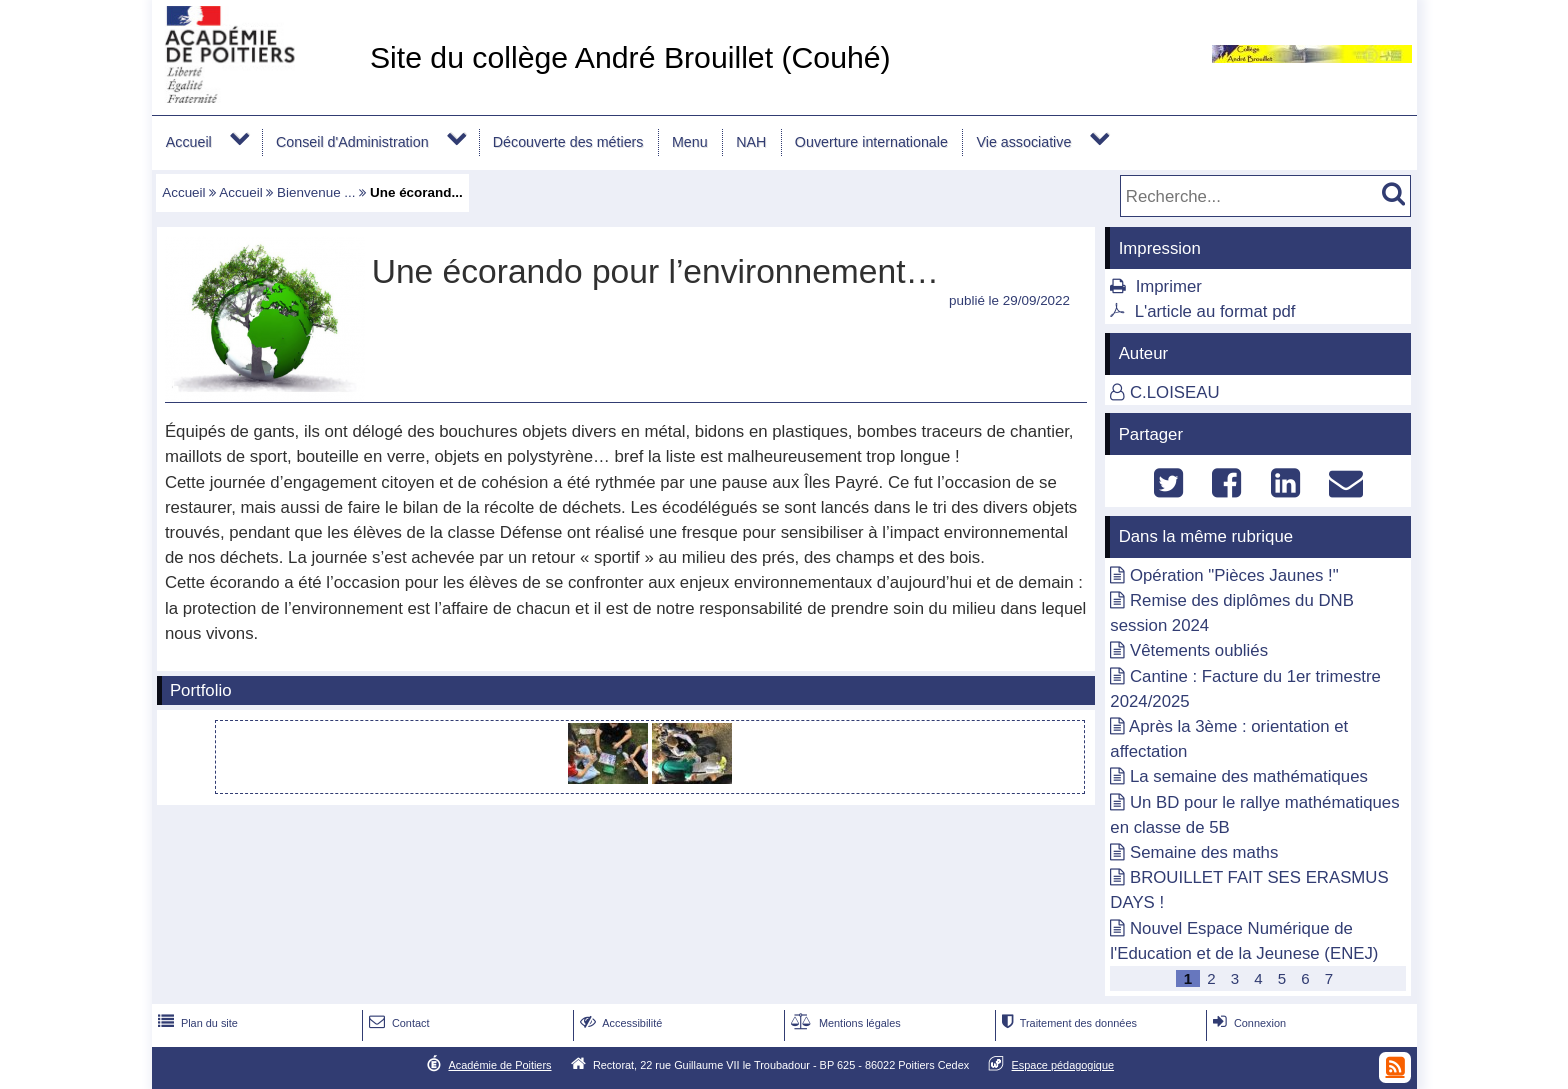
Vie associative (1023, 142)
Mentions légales (844, 1023)
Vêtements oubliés (1199, 650)
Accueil (189, 142)
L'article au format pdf (1215, 311)
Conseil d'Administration (352, 142)
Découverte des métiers (568, 142)
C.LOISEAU (1175, 392)
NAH (751, 142)
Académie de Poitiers (499, 1065)
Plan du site (196, 1023)
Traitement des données (1067, 1023)
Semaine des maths (1204, 852)
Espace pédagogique (1063, 1065)
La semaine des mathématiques (1249, 776)
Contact (397, 1023)
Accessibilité (619, 1023)
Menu (690, 142)
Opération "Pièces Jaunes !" (1234, 575)
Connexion (1247, 1023)
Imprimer (1169, 286)
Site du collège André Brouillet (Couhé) (630, 57)
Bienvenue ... (316, 192)
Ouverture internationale (871, 142)
